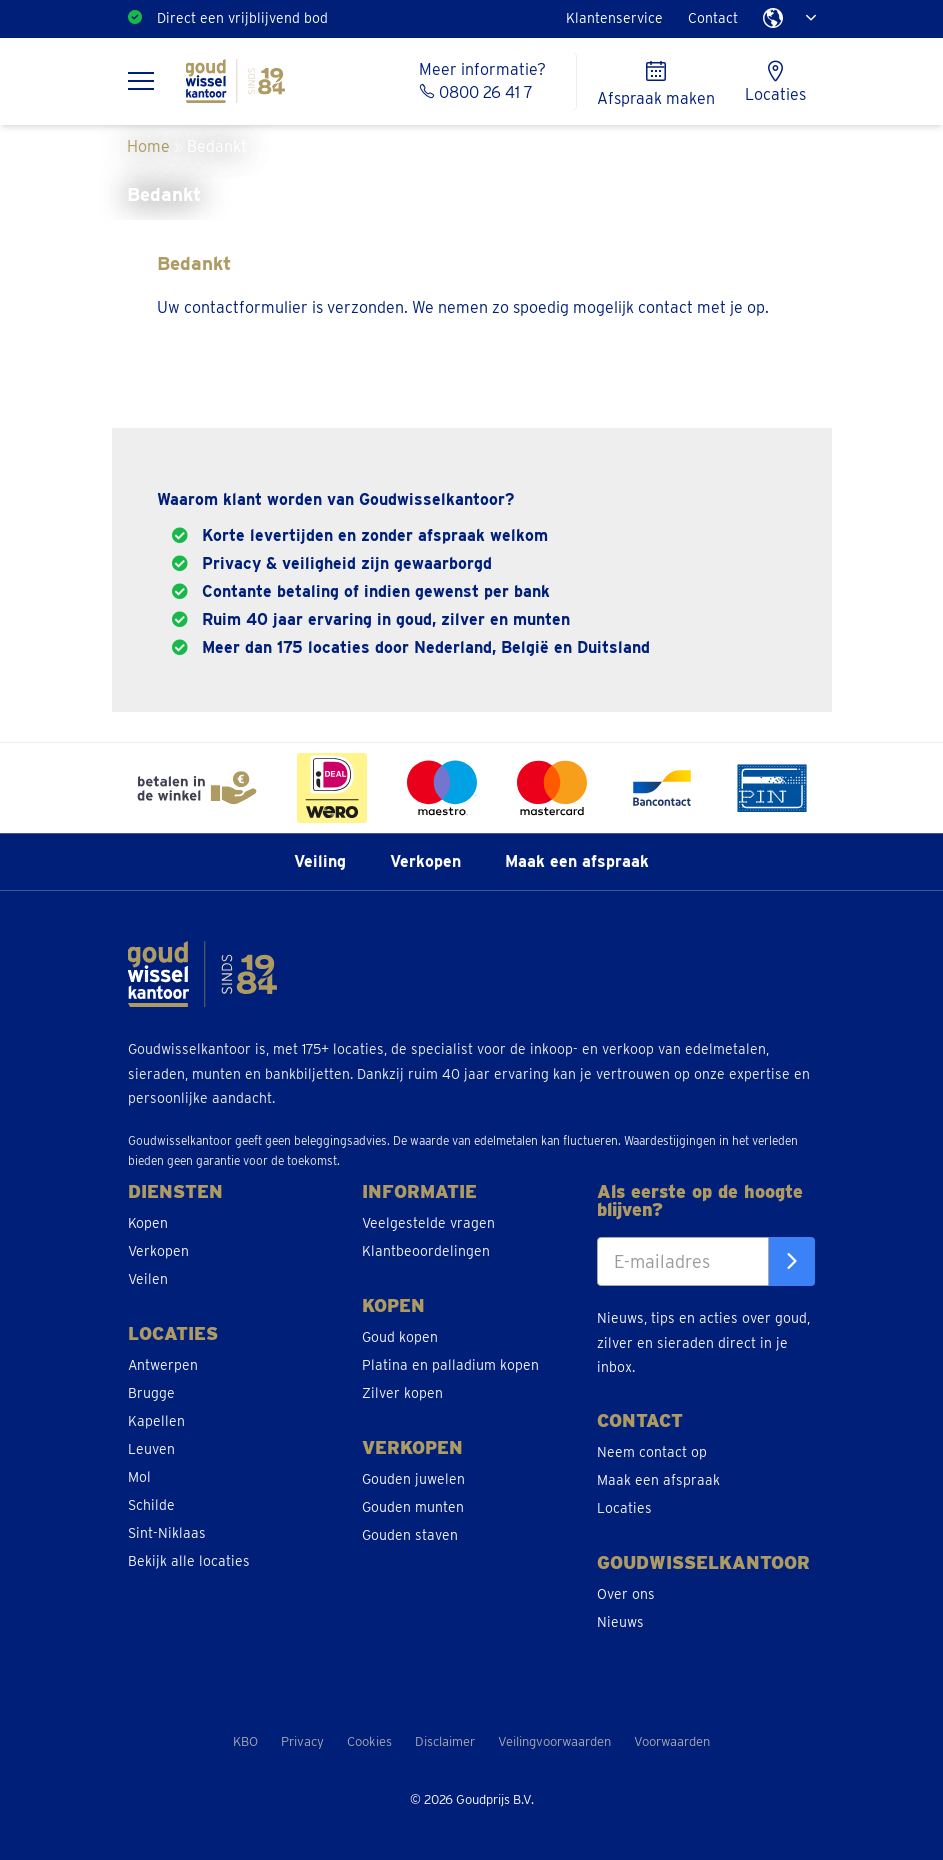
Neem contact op (652, 1452)
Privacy (302, 1741)
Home (148, 146)
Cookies (369, 1741)
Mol (139, 1477)
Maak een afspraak (577, 861)
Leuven (151, 1449)
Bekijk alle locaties (189, 1561)
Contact (713, 18)
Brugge (151, 1393)
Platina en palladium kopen (450, 1365)
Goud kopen (400, 1337)
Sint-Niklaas (167, 1533)
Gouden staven (410, 1535)
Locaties (624, 1508)
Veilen (148, 1279)
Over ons (626, 1594)
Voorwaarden (672, 1741)
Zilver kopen (402, 1393)
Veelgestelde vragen (428, 1223)
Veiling (320, 861)
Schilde (151, 1505)
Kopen (148, 1223)
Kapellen (156, 1421)
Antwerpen (163, 1365)
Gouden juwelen (413, 1479)
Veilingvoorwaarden (554, 1741)
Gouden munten (413, 1507)
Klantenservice (614, 18)
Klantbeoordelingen (426, 1251)
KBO (245, 1741)
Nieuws (620, 1622)
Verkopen (425, 861)
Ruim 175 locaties (212, 18)
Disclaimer (445, 1741)
